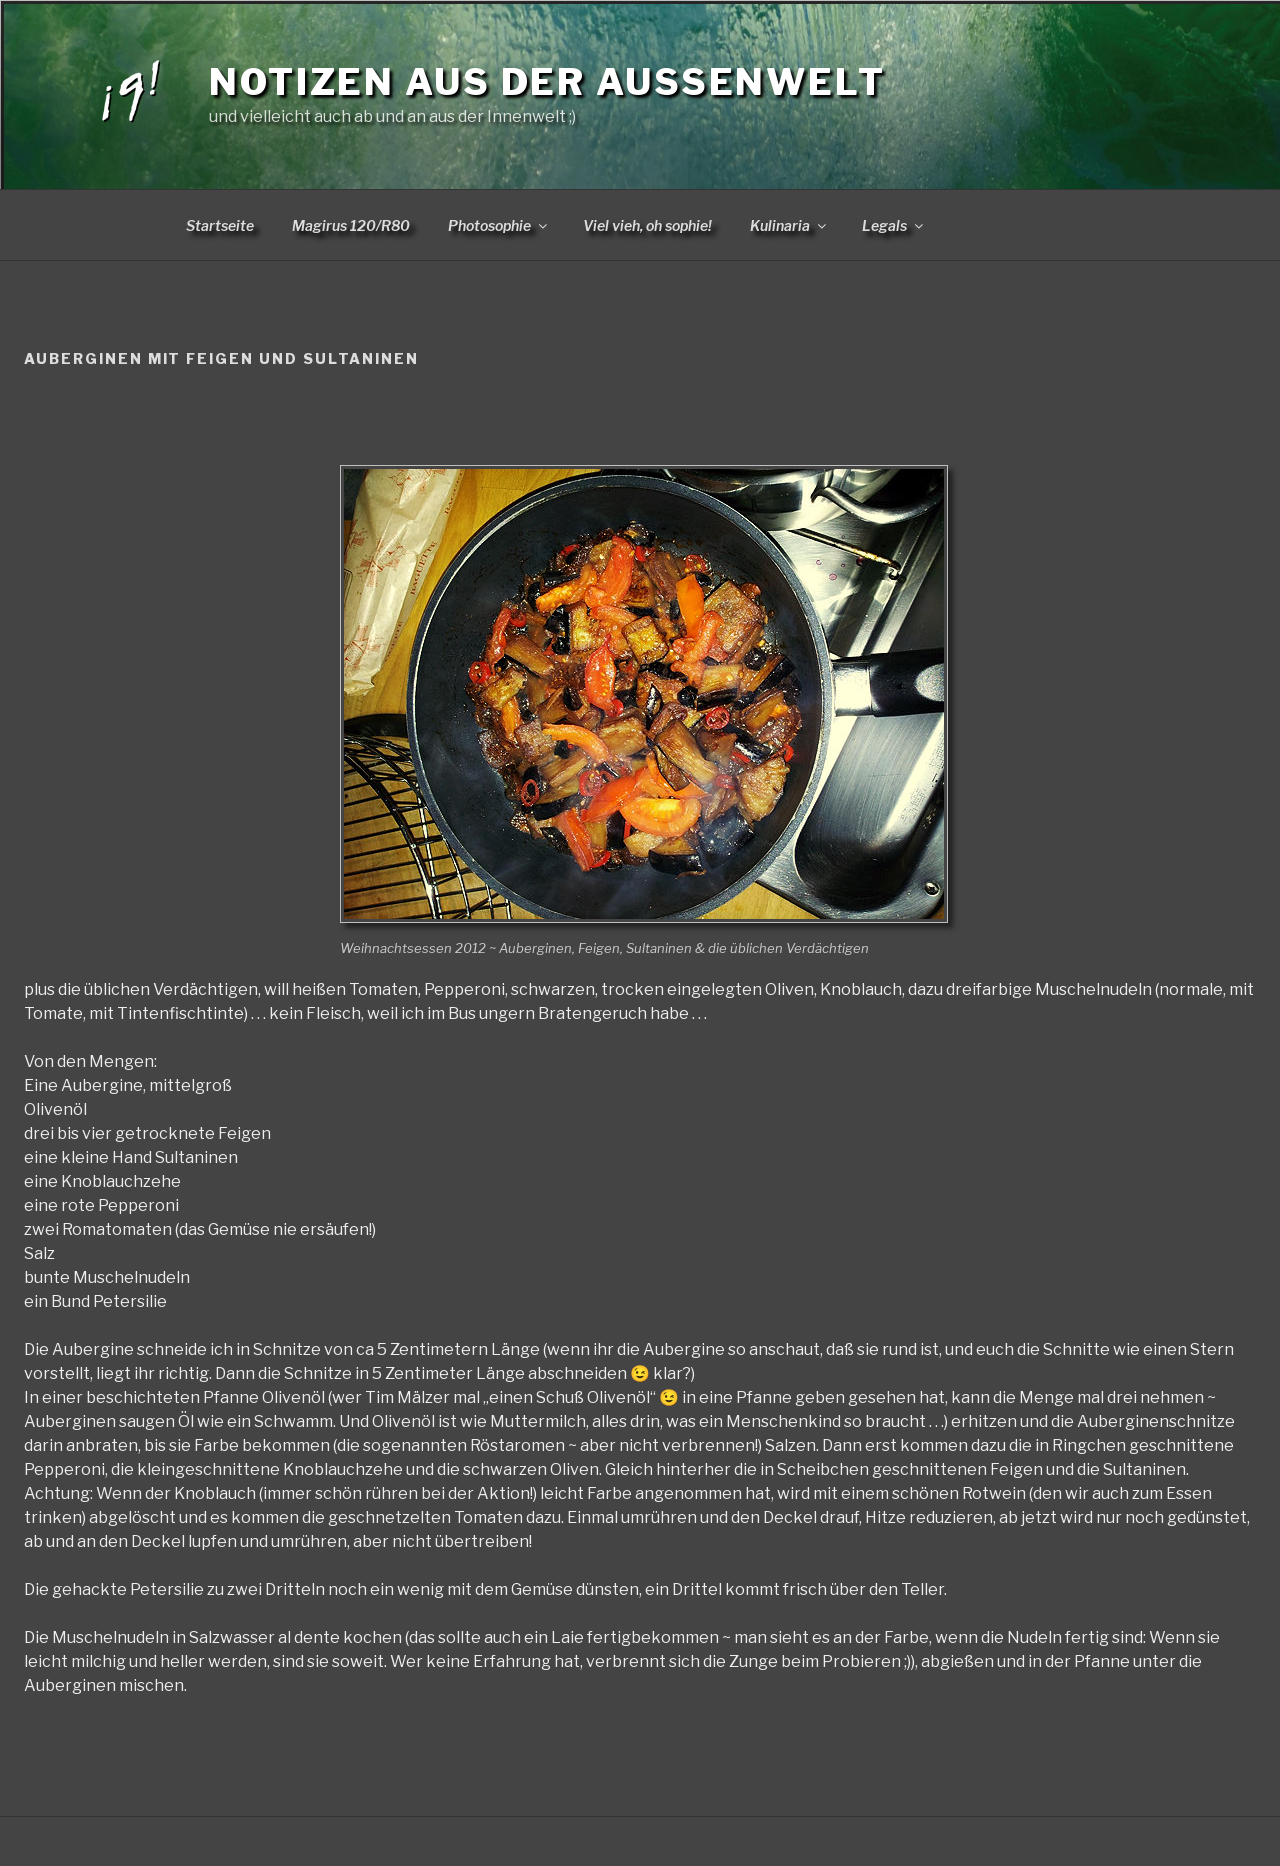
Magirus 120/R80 (351, 225)
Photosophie (499, 225)
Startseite (220, 225)
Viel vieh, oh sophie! (647, 225)
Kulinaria (789, 225)
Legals (894, 225)
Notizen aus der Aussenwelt (547, 82)
